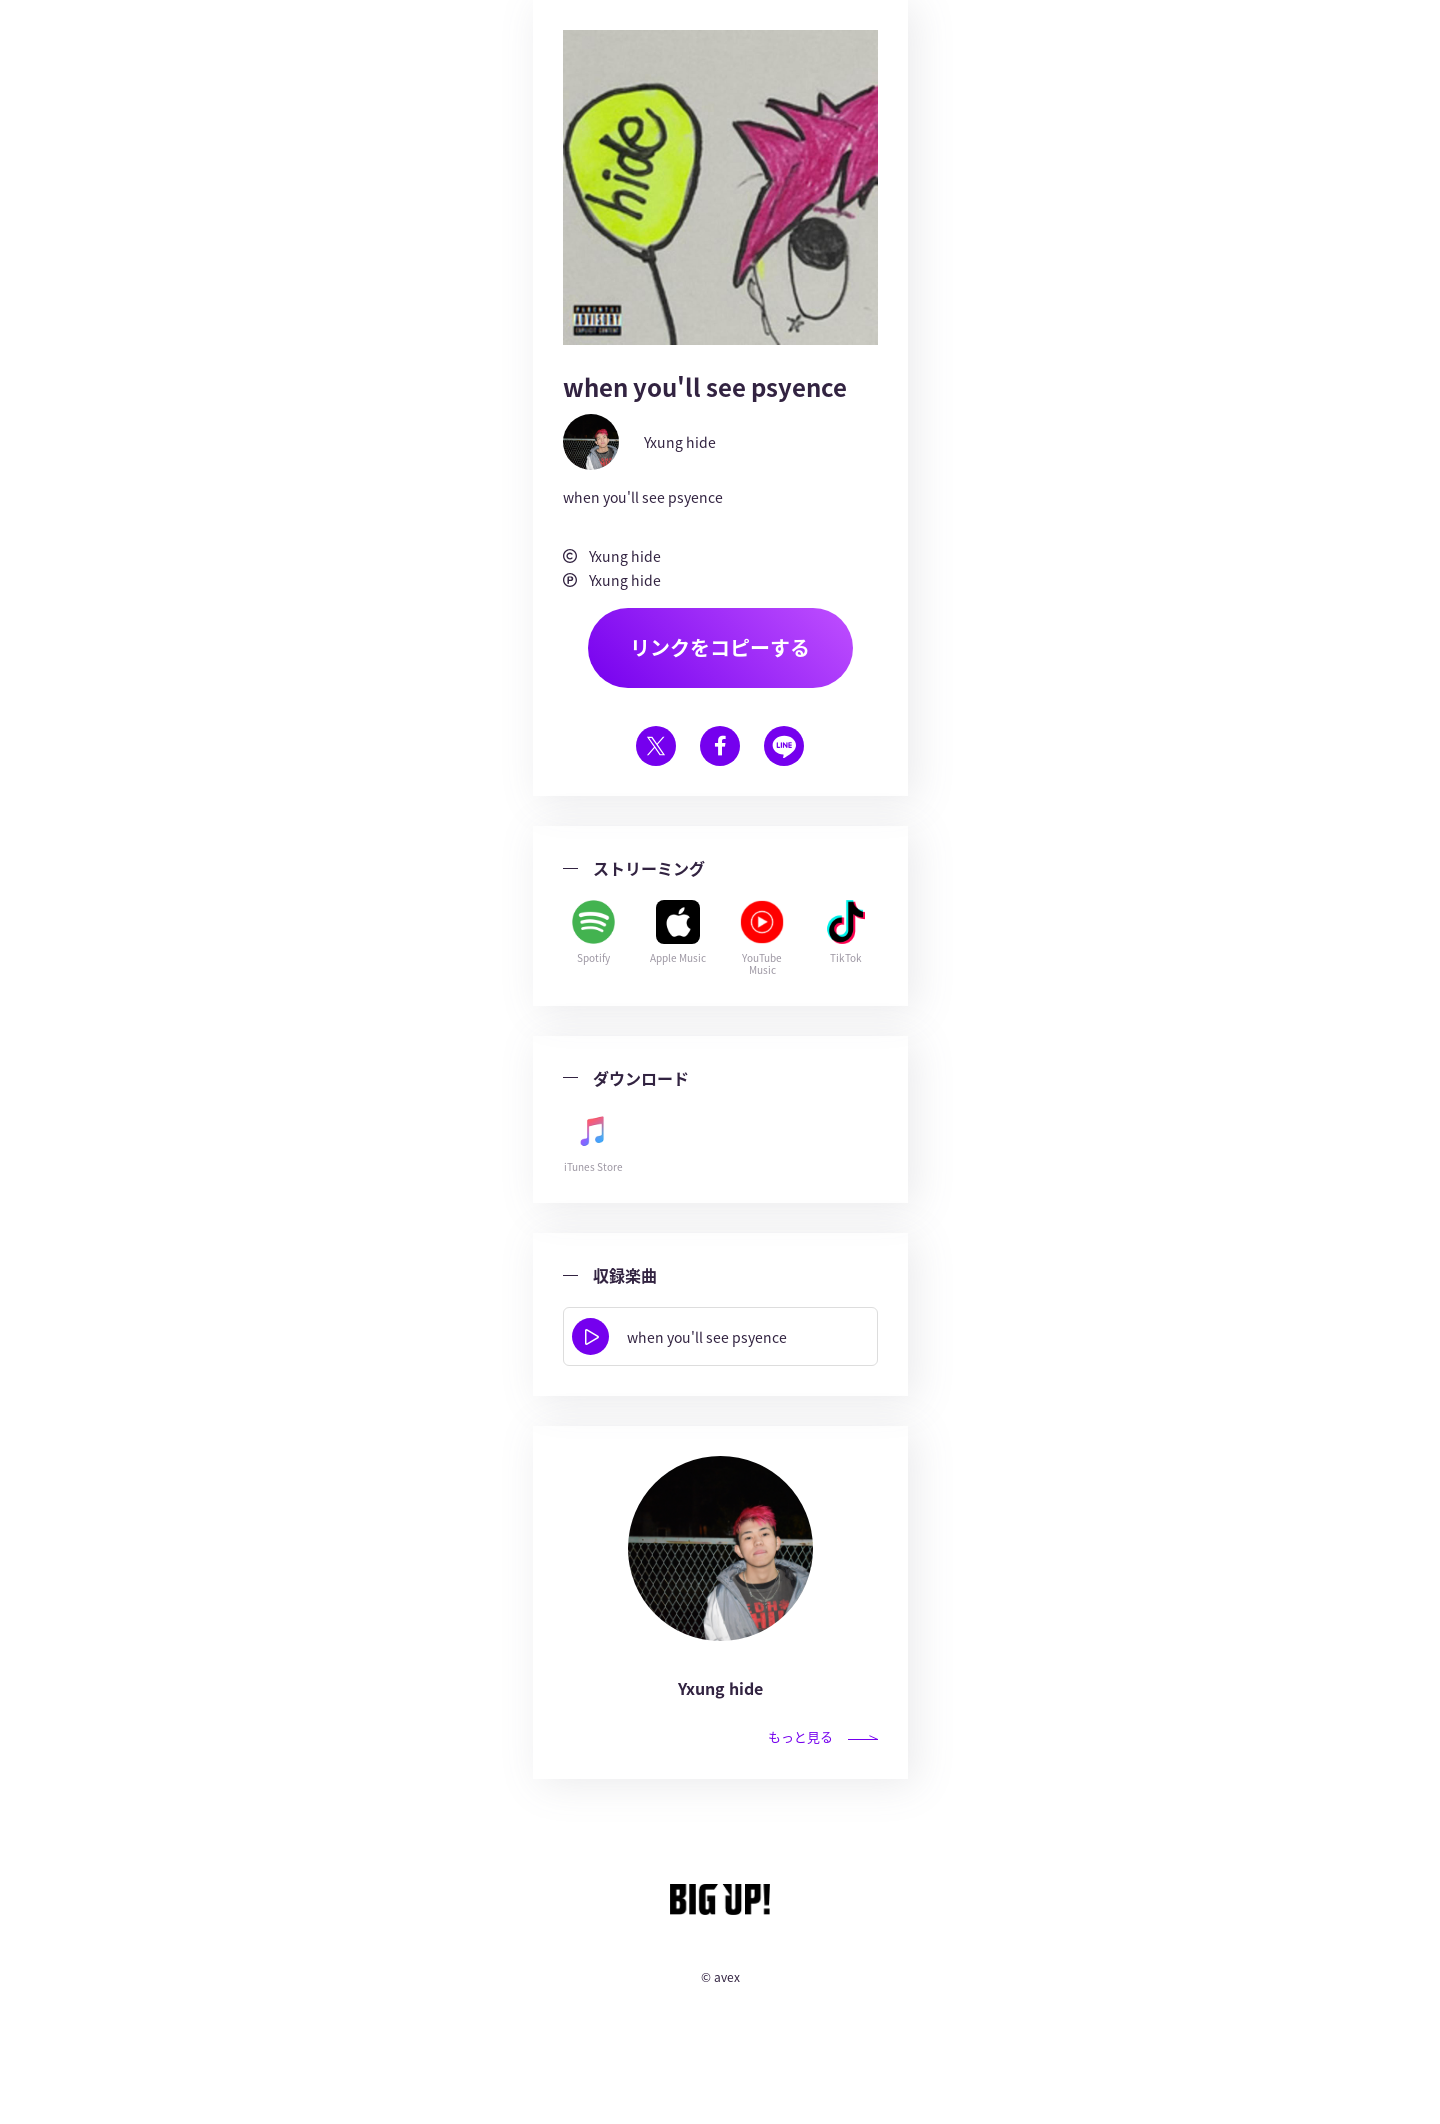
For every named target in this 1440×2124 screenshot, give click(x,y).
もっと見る (823, 1736)
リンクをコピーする (720, 647)
